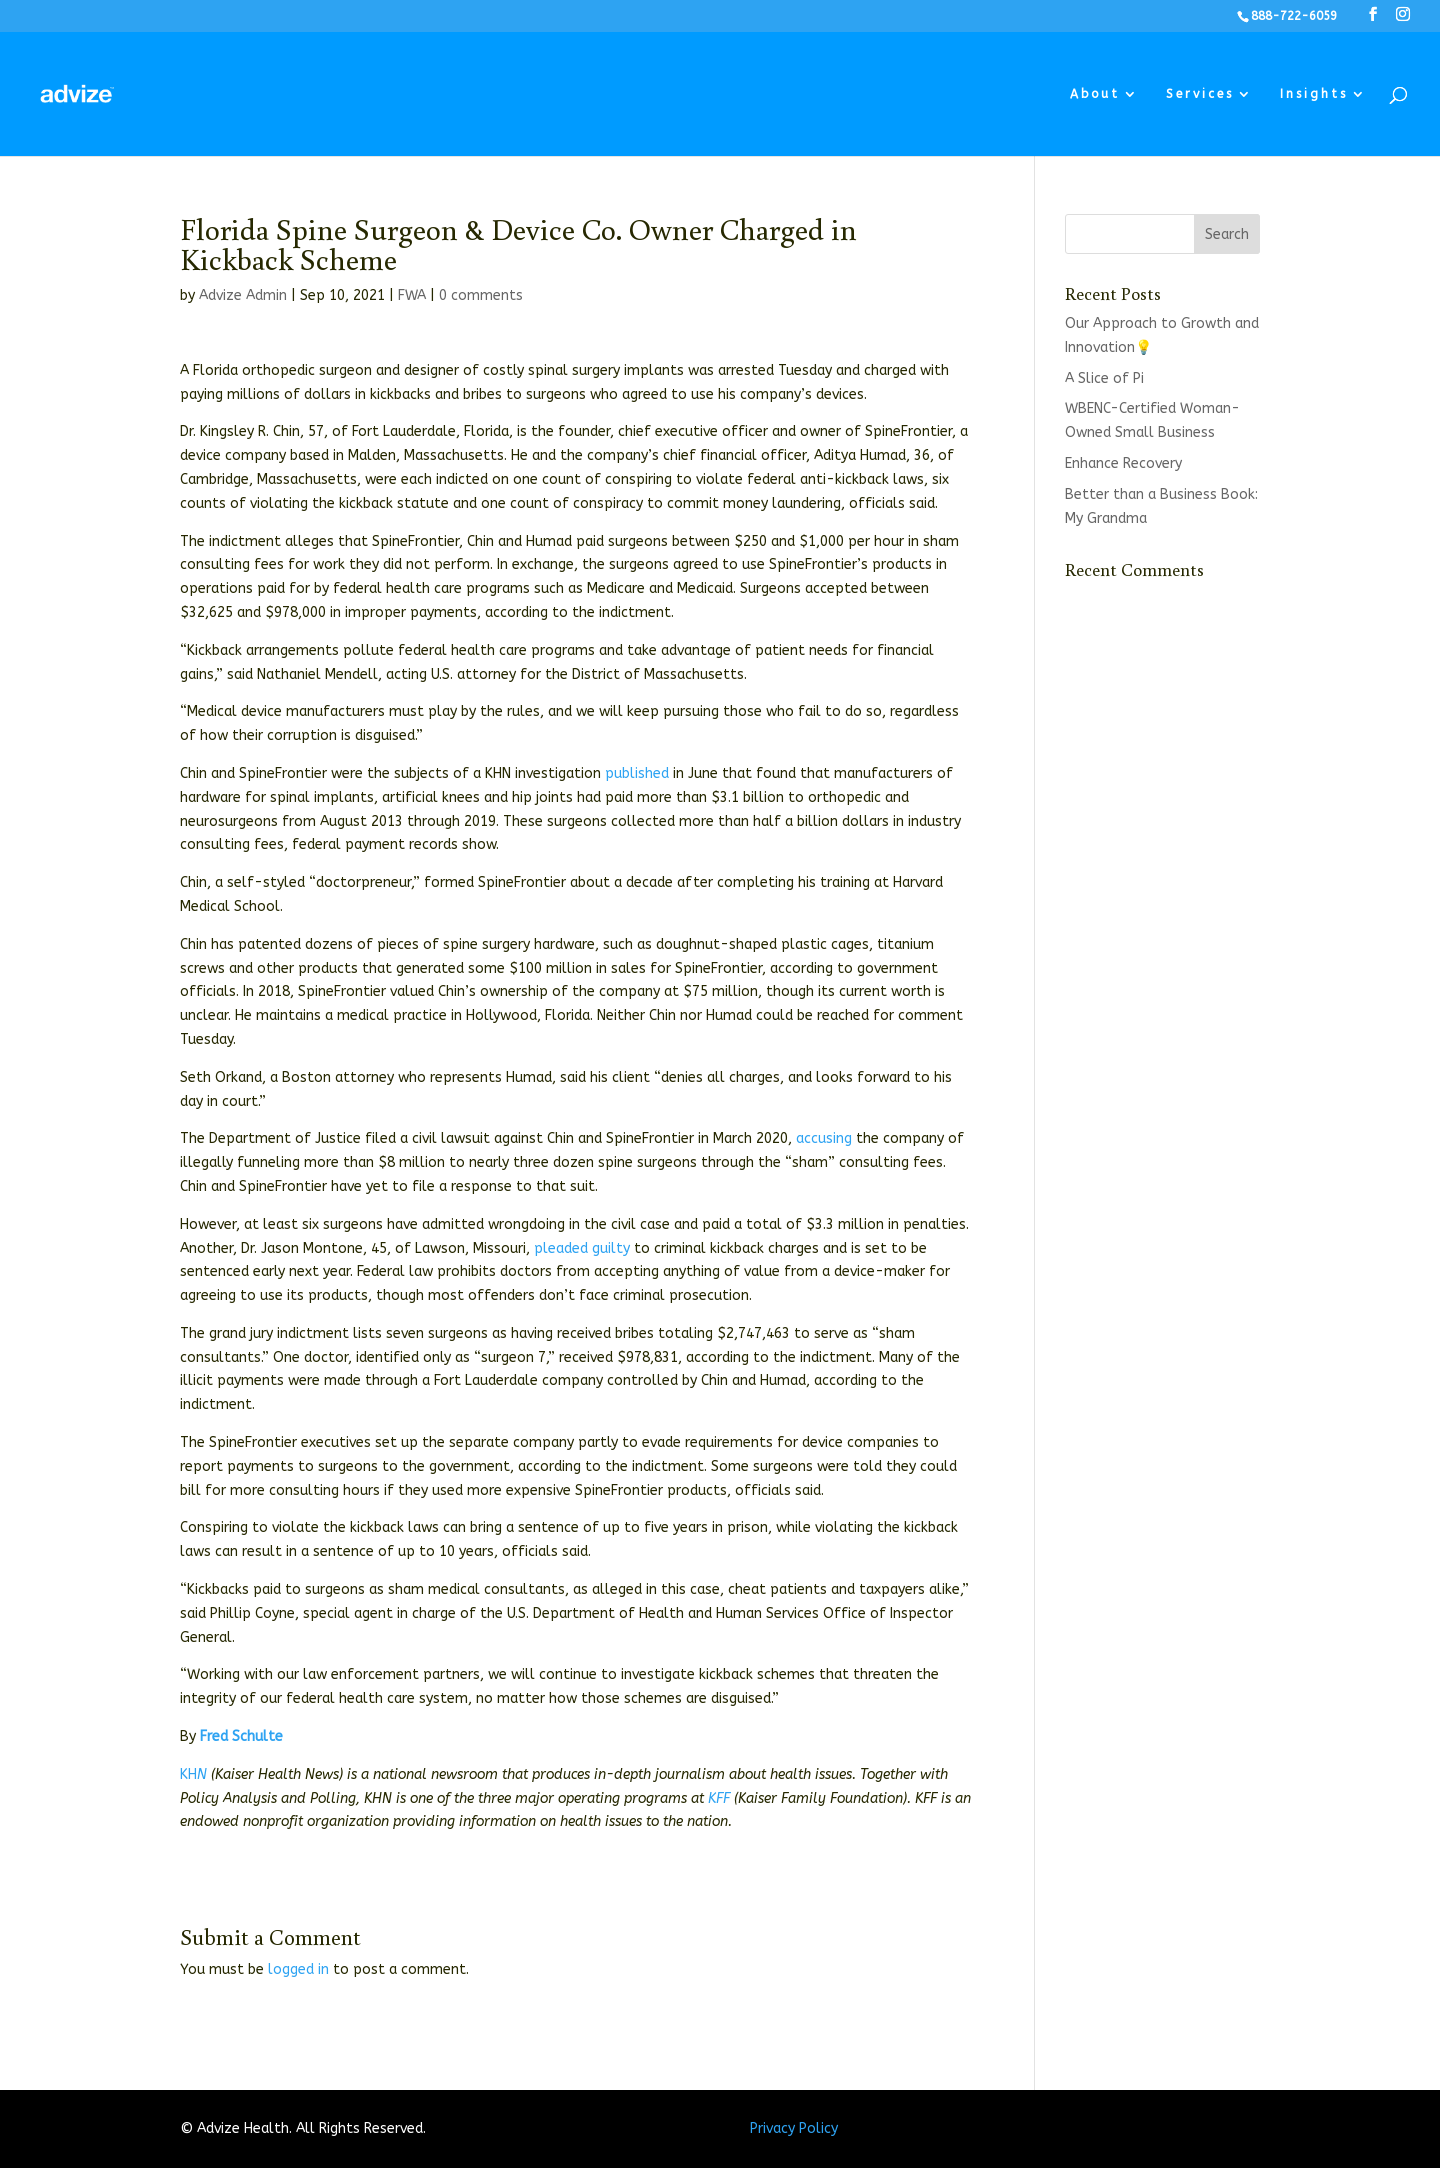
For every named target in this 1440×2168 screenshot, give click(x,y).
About (1095, 94)
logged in (298, 1969)
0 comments (481, 295)
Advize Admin (243, 295)
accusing (824, 1138)
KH (188, 1774)
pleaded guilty (582, 1248)
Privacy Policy (794, 2128)
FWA (412, 295)
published (637, 773)
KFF (719, 1798)
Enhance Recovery (1123, 463)
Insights (1314, 94)
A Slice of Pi (1104, 378)
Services (1200, 94)
